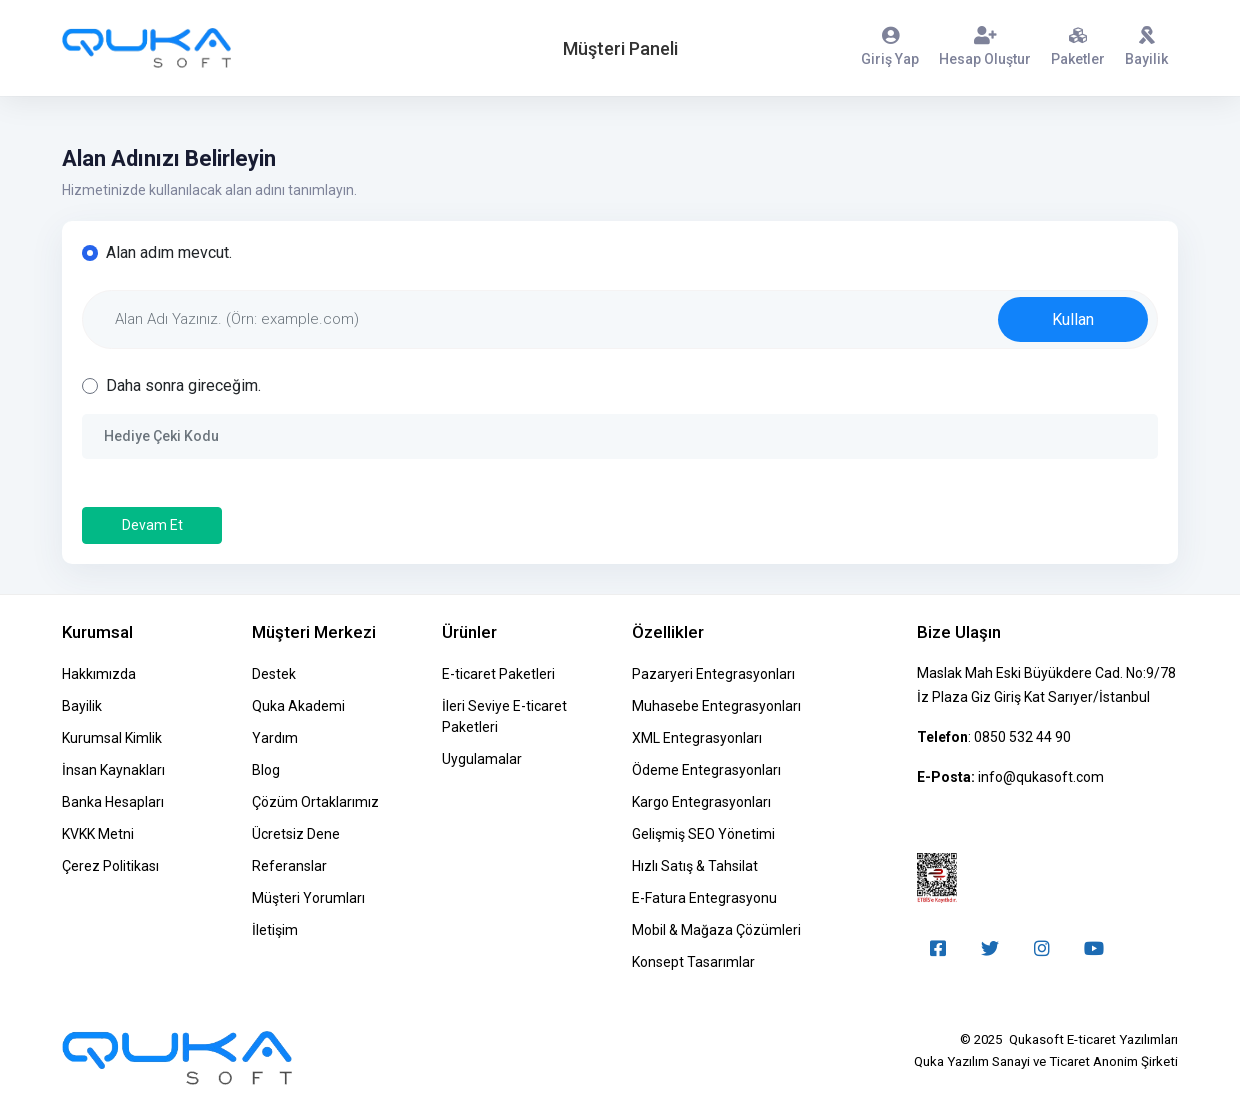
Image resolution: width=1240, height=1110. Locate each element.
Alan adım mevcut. (169, 252)
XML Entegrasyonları (697, 738)
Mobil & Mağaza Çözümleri (716, 930)
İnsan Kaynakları (113, 770)
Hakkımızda (99, 674)
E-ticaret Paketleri (498, 674)
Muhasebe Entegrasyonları (716, 706)
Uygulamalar (482, 759)
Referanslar (289, 866)
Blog (266, 770)
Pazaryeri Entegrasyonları (713, 674)
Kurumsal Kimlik (112, 738)
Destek (274, 674)
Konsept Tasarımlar (693, 962)
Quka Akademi (298, 706)
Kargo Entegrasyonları (701, 802)
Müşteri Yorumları (308, 898)
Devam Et (152, 525)
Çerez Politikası (110, 866)
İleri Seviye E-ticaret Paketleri (504, 716)
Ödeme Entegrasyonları (706, 770)
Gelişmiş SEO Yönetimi (703, 834)
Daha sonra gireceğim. (183, 385)
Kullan (1073, 319)
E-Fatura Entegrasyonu (704, 898)
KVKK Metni (98, 834)
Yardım (275, 738)
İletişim (275, 930)
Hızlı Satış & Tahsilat (695, 866)
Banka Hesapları (113, 802)
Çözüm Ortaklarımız (315, 802)
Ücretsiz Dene (296, 834)
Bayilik (82, 706)
